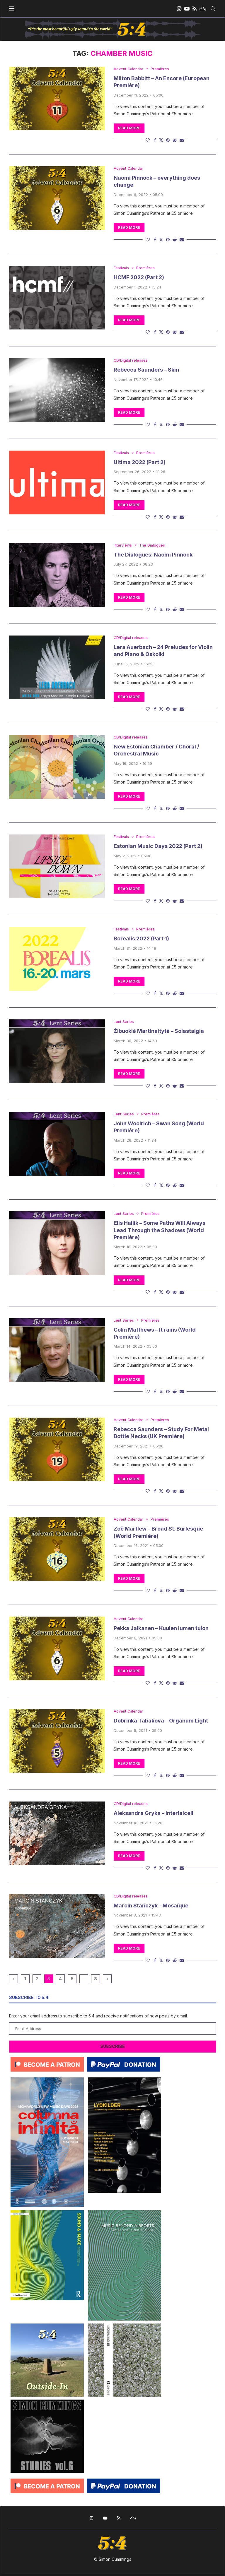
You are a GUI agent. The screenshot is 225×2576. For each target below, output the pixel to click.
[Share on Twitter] (161, 140)
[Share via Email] (182, 140)
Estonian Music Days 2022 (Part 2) (158, 847)
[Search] (213, 8)
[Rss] (194, 8)
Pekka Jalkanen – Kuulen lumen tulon (161, 1630)
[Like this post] (148, 140)
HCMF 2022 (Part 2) (139, 277)
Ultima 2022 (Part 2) (140, 463)
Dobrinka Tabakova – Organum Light (161, 1723)
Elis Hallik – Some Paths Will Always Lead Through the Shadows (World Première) (159, 1231)
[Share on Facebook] (155, 140)
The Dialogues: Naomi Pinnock (153, 555)
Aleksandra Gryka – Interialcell (153, 1815)
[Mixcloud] (203, 8)
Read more (129, 128)
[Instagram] (179, 8)
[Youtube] (187, 8)
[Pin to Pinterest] (168, 140)
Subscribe (112, 2048)
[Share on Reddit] (175, 140)
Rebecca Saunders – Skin (146, 370)
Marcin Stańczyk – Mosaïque (151, 1907)
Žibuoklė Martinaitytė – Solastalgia (159, 1032)
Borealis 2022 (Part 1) (141, 940)
